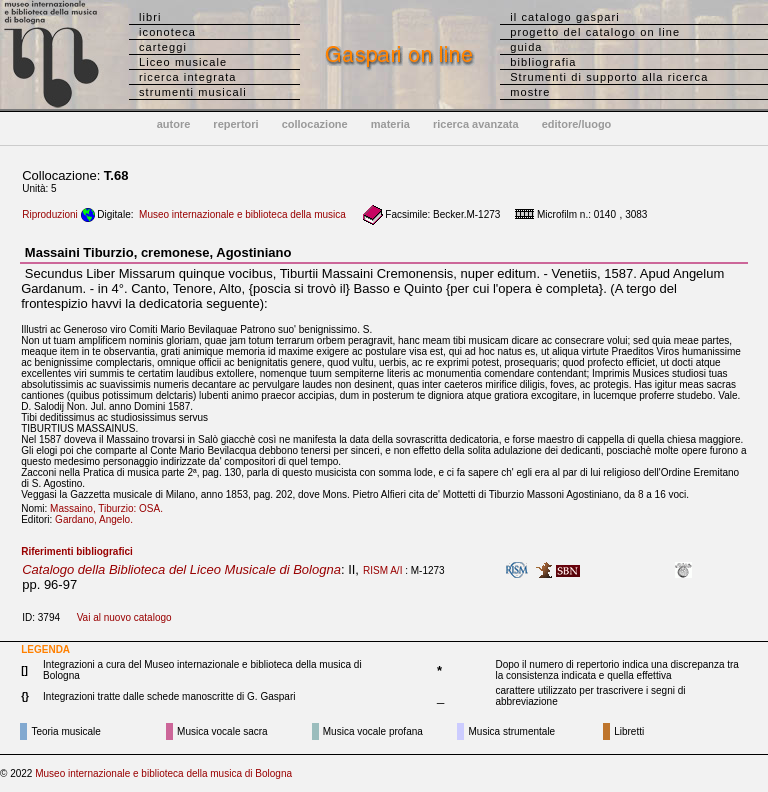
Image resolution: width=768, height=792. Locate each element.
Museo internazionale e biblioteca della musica (242, 214)
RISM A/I (382, 570)
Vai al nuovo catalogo (124, 617)
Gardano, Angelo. (98, 519)
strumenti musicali (193, 92)
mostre (530, 92)
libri (150, 17)
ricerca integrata (188, 77)
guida (526, 47)
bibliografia (543, 62)
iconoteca (167, 32)
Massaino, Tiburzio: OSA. (110, 508)
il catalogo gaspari (565, 17)
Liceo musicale (183, 62)
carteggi (163, 47)
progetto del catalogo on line (595, 32)
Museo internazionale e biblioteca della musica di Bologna (163, 773)
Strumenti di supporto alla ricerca (609, 77)
